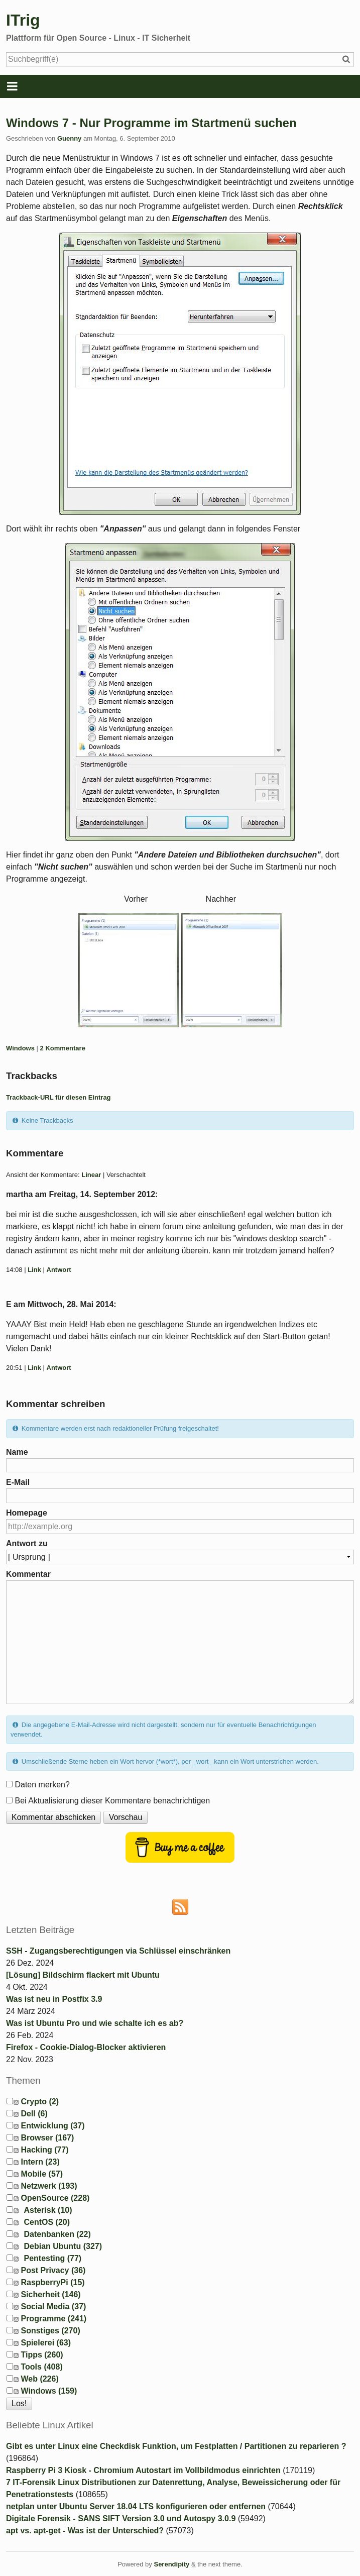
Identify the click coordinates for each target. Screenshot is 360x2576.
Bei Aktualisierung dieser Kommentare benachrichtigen (112, 1800)
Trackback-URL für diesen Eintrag (58, 1097)
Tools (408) (41, 2367)
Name (17, 1452)
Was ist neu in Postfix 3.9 (54, 1999)
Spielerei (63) (46, 2342)
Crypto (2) (40, 2101)
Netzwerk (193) (49, 2186)
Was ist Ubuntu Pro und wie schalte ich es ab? (94, 2023)
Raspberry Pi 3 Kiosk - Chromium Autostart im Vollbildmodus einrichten (143, 2470)
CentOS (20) (47, 2222)
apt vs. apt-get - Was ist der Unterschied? (85, 2530)
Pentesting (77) (52, 2258)
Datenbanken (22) (57, 2234)
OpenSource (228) (55, 2198)
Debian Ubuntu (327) (63, 2246)
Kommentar (28, 1574)
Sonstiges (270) (50, 2330)
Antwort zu (27, 1543)
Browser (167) (47, 2137)
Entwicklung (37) (52, 2125)
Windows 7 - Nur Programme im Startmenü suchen (151, 123)
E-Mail (18, 1482)
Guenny (69, 138)
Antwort (59, 1269)
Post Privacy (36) (53, 2270)
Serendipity (171, 2564)
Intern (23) (40, 2162)
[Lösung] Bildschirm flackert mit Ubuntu (83, 1975)
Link (34, 1269)
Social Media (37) (53, 2306)
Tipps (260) (42, 2354)
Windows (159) (49, 2391)
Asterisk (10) (48, 2210)
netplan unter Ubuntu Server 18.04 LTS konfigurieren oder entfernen (136, 2506)
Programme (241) (53, 2318)
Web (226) (39, 2379)
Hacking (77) (44, 2149)
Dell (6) (34, 2113)
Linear (91, 1174)
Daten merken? (42, 1784)
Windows (20, 1048)
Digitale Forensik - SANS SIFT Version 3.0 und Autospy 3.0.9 (120, 2518)
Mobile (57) (42, 2174)
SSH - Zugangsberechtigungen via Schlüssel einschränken (118, 1951)
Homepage (26, 1513)
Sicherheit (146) (50, 2294)
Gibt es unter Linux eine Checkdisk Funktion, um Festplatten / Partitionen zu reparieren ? (176, 2446)
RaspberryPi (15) (52, 2282)
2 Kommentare (62, 1048)
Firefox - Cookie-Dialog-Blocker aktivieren (86, 2047)
